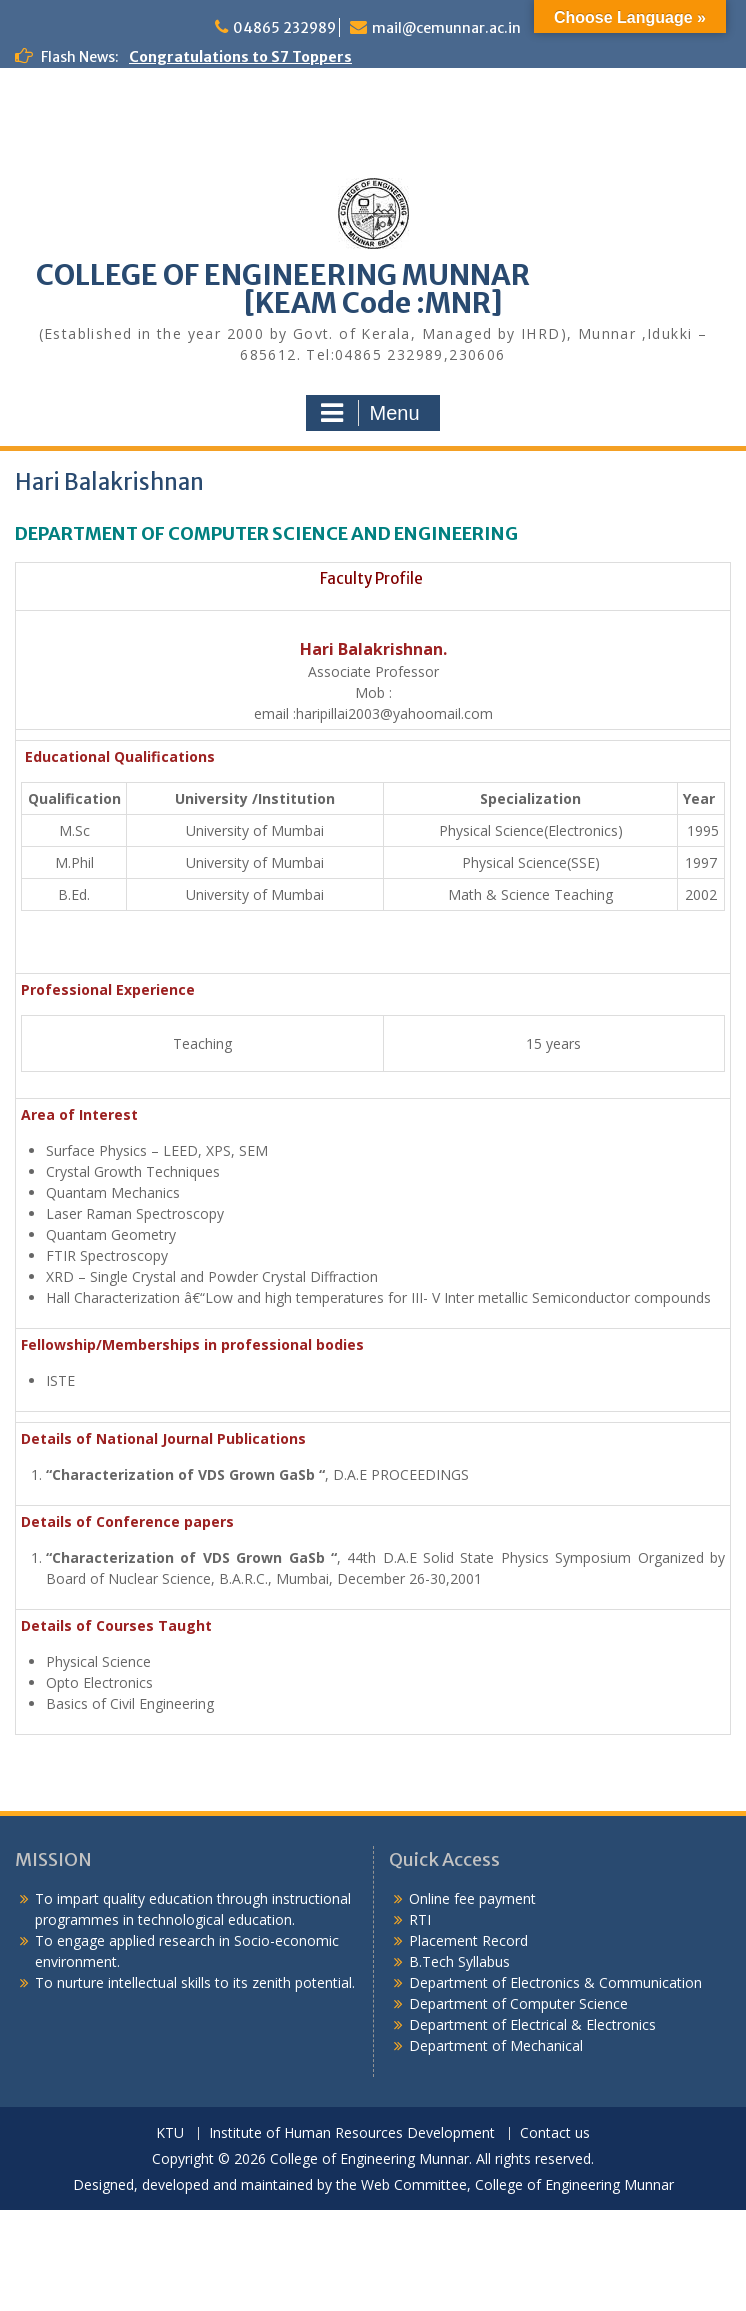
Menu (370, 413)
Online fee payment (472, 1898)
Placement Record (468, 1940)
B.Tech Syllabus (459, 1961)
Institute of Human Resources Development (352, 2133)
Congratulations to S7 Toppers (240, 57)
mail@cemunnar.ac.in (446, 28)
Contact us (555, 2133)
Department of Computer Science (518, 2003)
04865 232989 (284, 28)
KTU (170, 2133)
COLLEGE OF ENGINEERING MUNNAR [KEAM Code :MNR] (373, 289)
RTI (420, 1919)
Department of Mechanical (496, 2045)
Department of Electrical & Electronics (532, 2024)
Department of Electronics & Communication (557, 1982)
